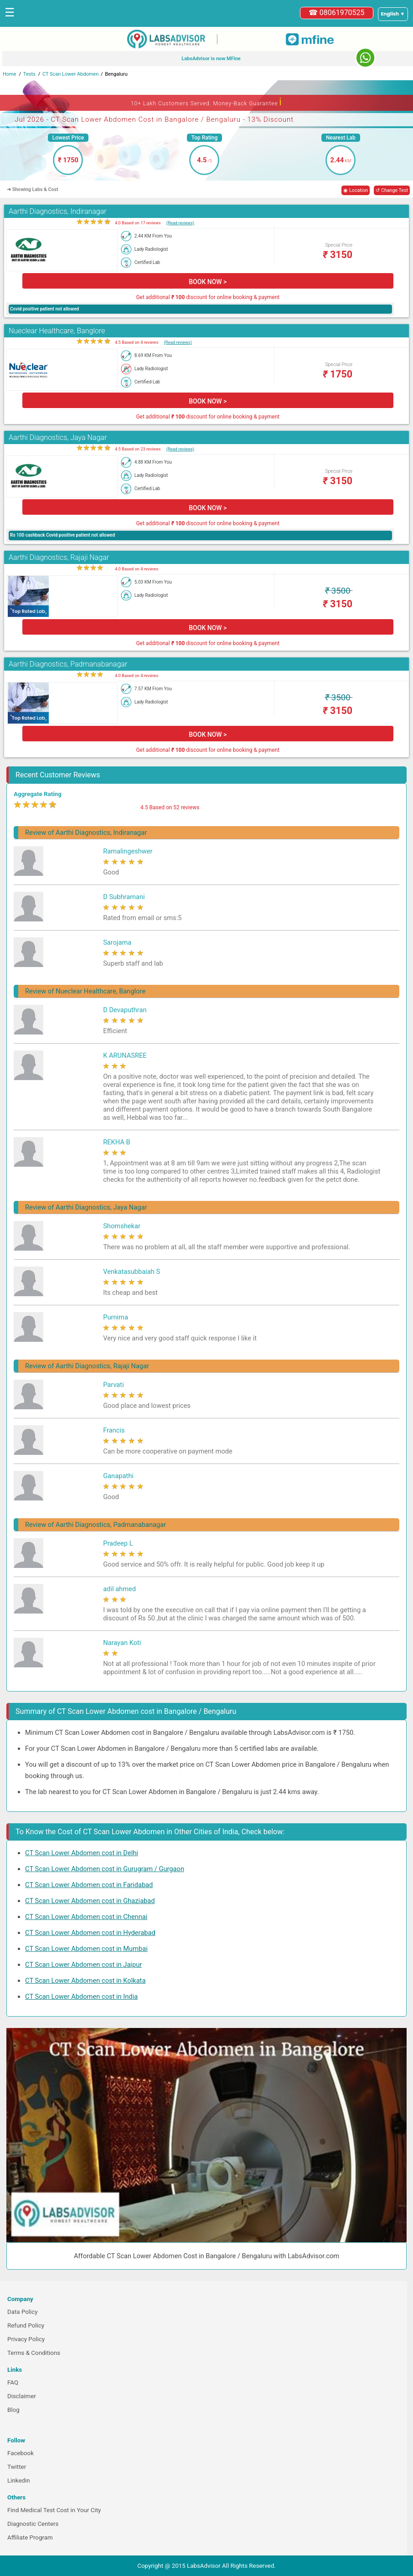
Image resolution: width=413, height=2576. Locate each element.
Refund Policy (25, 2325)
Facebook (20, 2453)
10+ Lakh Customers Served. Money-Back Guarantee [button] (206, 102)
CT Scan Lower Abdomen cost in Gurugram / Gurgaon (104, 1869)
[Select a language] (393, 14)
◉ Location (355, 190)
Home (9, 74)
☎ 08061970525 (337, 12)
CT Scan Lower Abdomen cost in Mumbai (86, 1949)
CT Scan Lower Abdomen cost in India (81, 1996)
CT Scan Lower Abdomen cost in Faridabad (89, 1885)
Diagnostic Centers (32, 2523)
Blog (13, 2409)
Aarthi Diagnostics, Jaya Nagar (58, 437)
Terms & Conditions (33, 2352)
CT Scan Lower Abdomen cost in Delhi (81, 1853)
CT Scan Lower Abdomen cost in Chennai (86, 1917)
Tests (29, 74)
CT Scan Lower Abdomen (70, 74)
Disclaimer (21, 2396)
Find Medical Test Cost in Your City (54, 2510)
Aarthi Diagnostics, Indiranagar (58, 211)
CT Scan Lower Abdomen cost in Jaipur (83, 1964)
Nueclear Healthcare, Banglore (57, 330)
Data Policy (22, 2311)
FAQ (12, 2382)
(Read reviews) (180, 222)
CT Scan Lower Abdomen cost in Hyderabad (90, 1933)
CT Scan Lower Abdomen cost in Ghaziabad (90, 1901)
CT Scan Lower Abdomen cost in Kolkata (85, 1980)
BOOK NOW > (208, 281)
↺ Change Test (392, 190)
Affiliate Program (30, 2537)
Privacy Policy (26, 2339)
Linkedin (18, 2480)
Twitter (16, 2466)
